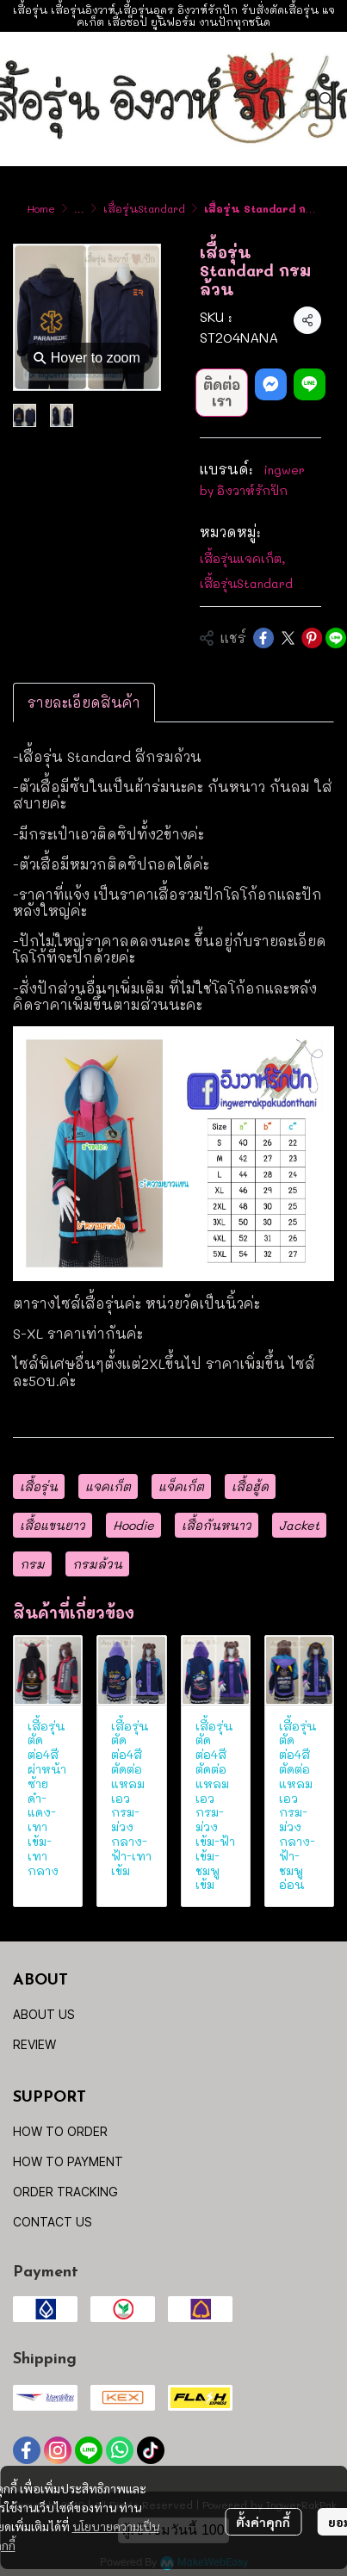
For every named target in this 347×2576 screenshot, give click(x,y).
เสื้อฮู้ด (250, 1486)
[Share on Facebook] (263, 638)
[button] (326, 99)
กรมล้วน (97, 1564)
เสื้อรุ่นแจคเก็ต (242, 558)
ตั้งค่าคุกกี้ (263, 2522)
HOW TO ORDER (60, 2131)
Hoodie (133, 1525)
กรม (32, 1564)
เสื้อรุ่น (39, 1486)
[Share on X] (287, 638)
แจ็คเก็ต (181, 1486)
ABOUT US (44, 2014)
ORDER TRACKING (65, 2191)
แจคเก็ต (108, 1486)
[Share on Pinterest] (311, 638)
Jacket (299, 1525)
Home (41, 208)
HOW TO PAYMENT (68, 2161)
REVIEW (34, 2044)
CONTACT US (52, 2221)
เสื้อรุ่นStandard (144, 208)
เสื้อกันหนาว (216, 1525)
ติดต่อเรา (221, 392)
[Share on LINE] (335, 638)
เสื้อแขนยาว (52, 1525)
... (79, 208)
